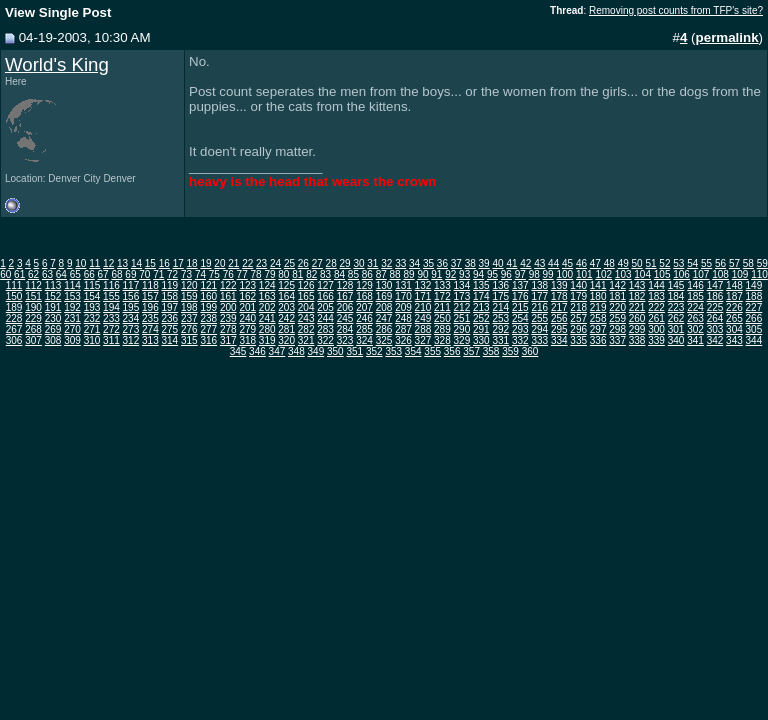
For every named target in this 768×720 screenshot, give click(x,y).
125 (286, 285)
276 (189, 329)
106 (681, 274)
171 (423, 296)
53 (678, 263)
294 (539, 329)
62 (33, 274)
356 (452, 351)
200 (228, 307)
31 (372, 263)
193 (92, 307)
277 (208, 329)
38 (470, 263)
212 (462, 307)
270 (72, 329)
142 (617, 285)
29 (345, 263)
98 (534, 274)
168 (364, 296)
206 (345, 307)
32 (386, 263)
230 (53, 318)
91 (436, 274)
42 (525, 263)
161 (228, 296)
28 (331, 263)
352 (374, 351)
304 (734, 329)
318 (247, 340)
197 (170, 307)
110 (759, 274)
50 (637, 263)
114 (72, 285)
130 (384, 285)
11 (94, 263)
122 (228, 285)
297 (598, 329)
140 (578, 285)
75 (214, 274)
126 (306, 285)
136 (500, 285)
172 (442, 296)
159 (189, 296)
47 (595, 263)
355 (432, 351)
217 (559, 307)
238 (208, 318)
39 (484, 263)
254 (520, 318)
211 (442, 307)
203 (286, 307)
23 (261, 263)
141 (598, 285)
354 (413, 351)
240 (247, 318)
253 (500, 318)
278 (228, 329)
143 (637, 285)
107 (701, 274)
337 (617, 340)
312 (131, 340)
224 (695, 307)
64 (61, 274)
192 (72, 307)
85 (353, 274)
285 (364, 329)
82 (311, 274)
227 (754, 307)
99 (548, 274)
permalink (727, 37)
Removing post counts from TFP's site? (676, 10)
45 (567, 263)
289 (442, 329)
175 (500, 296)
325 (384, 340)
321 (306, 340)
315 (189, 340)
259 (617, 318)
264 (715, 318)
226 (734, 307)
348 (296, 351)
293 (520, 329)
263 (695, 318)
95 (492, 274)
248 (403, 318)
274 (150, 329)
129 (364, 285)
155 (111, 296)
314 (170, 340)
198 (189, 307)
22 (247, 263)
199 (208, 307)
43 (539, 263)
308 (53, 340)
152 (53, 296)
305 (754, 329)
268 (33, 329)
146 (695, 285)
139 (559, 285)
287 (403, 329)
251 (462, 318)
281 (286, 329)
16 (164, 263)
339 (656, 340)
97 (520, 274)
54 (692, 263)
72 (172, 274)
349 (316, 351)
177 (539, 296)
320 (286, 340)
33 (400, 263)
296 (578, 329)
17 (178, 263)
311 (111, 340)
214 (500, 307)
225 (715, 307)
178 (559, 296)
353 (393, 351)
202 (267, 307)
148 (734, 285)
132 (423, 285)
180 (598, 296)
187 (734, 296)
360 (530, 351)
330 (481, 340)
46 (581, 263)
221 (637, 307)
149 (754, 285)
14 (136, 263)
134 (462, 285)
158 (170, 296)
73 (186, 274)
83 (325, 274)
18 (192, 263)
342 (715, 340)
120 (189, 285)
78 (256, 274)
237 (189, 318)
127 (325, 285)
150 (14, 296)
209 (403, 307)
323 (345, 340)
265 (734, 318)
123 (247, 285)
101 (584, 274)
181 (617, 296)
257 (578, 318)
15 (150, 263)
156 (131, 296)
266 (754, 318)
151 (33, 296)
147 (715, 285)
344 (754, 340)
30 (358, 263)
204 (306, 307)
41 (511, 263)
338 (637, 340)
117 (131, 285)
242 (286, 318)
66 (89, 274)
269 (53, 329)
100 (564, 274)
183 (656, 296)
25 (289, 263)
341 (695, 340)
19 (205, 263)
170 (403, 296)
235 (150, 318)
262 (676, 318)
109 (740, 274)
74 (200, 274)
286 (384, 329)
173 (462, 296)
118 (150, 285)
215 (520, 307)
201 (247, 307)
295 (559, 329)
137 (520, 285)
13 (122, 263)
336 (598, 340)
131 (403, 285)
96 (506, 274)
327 (423, 340)
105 (662, 274)
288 (423, 329)
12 (108, 263)
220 (617, 307)
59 (762, 263)
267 (14, 329)
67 (103, 274)
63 (47, 274)
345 (238, 351)
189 (14, 307)
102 (603, 274)
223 (676, 307)
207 (364, 307)
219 (598, 307)
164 (286, 296)
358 (491, 351)
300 (656, 329)
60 (5, 274)
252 (481, 318)
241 (267, 318)
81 (297, 274)
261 (656, 318)
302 (695, 329)
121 (208, 285)
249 (423, 318)
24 (275, 263)
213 (481, 307)
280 (267, 329)
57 (734, 263)
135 (481, 285)
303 (715, 329)
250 (442, 318)
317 (228, 340)
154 (92, 296)
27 (317, 263)
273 (131, 329)
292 (500, 329)
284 (345, 329)
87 (381, 274)
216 (539, 307)
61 (19, 274)
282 (306, 329)
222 (656, 307)
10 (80, 263)
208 (384, 307)
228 (14, 318)
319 (267, 340)
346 (257, 351)
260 (637, 318)
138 (539, 285)
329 (462, 340)
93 (464, 274)
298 (617, 329)
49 (623, 263)
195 (131, 307)
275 (170, 329)
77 (242, 274)
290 (462, 329)
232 (92, 318)
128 (345, 285)
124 (267, 285)
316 (208, 340)
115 (92, 285)
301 (676, 329)
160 (208, 296)
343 (734, 340)
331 (500, 340)
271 (92, 329)
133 (442, 285)
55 (706, 263)
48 (609, 263)
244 (325, 318)
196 (150, 307)
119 (170, 285)
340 (676, 340)
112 (33, 285)
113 (53, 285)
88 (395, 274)
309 (72, 340)
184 (676, 296)
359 (510, 351)
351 (354, 351)
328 (442, 340)
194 (111, 307)
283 (325, 329)
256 (559, 318)
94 (478, 274)
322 (325, 340)
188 (754, 296)
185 (695, 296)
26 (303, 263)
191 (53, 307)
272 (111, 329)
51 (650, 263)
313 (150, 340)
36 (442, 263)
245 (345, 318)
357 (471, 351)
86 (367, 274)
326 (403, 340)
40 (497, 263)
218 (578, 307)
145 (676, 285)
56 (720, 263)
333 (539, 340)
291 (481, 329)
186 (715, 296)
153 (72, 296)
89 (408, 274)
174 (481, 296)
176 (520, 296)
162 (247, 296)
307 (33, 340)
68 (116, 274)
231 (72, 318)
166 (325, 296)
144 (656, 285)
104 (642, 274)
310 (92, 340)
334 (559, 340)
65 (75, 274)
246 (364, 318)
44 (553, 263)
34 (414, 263)
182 (637, 296)
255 (539, 318)
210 (423, 307)
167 (345, 296)
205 (325, 307)
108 (720, 274)
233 (111, 318)
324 (364, 340)
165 (306, 296)
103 (623, 274)
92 (450, 274)
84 (339, 274)
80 (283, 274)
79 (269, 274)
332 (520, 340)
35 (428, 263)
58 (748, 263)
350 (335, 351)
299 (637, 329)
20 (219, 263)
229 (33, 318)
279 (247, 329)
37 (456, 263)
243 (306, 318)
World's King (57, 64)
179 (578, 296)
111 (14, 285)
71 (158, 274)
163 (267, 296)
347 (277, 351)
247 (384, 318)
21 (233, 263)
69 (130, 274)
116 (111, 285)
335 (578, 340)
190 (33, 307)
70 (144, 274)
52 (664, 263)
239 (228, 318)
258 (598, 318)
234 (131, 318)
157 (150, 296)
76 (228, 274)
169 (384, 296)
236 (170, 318)
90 (422, 274)
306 (14, 340)
